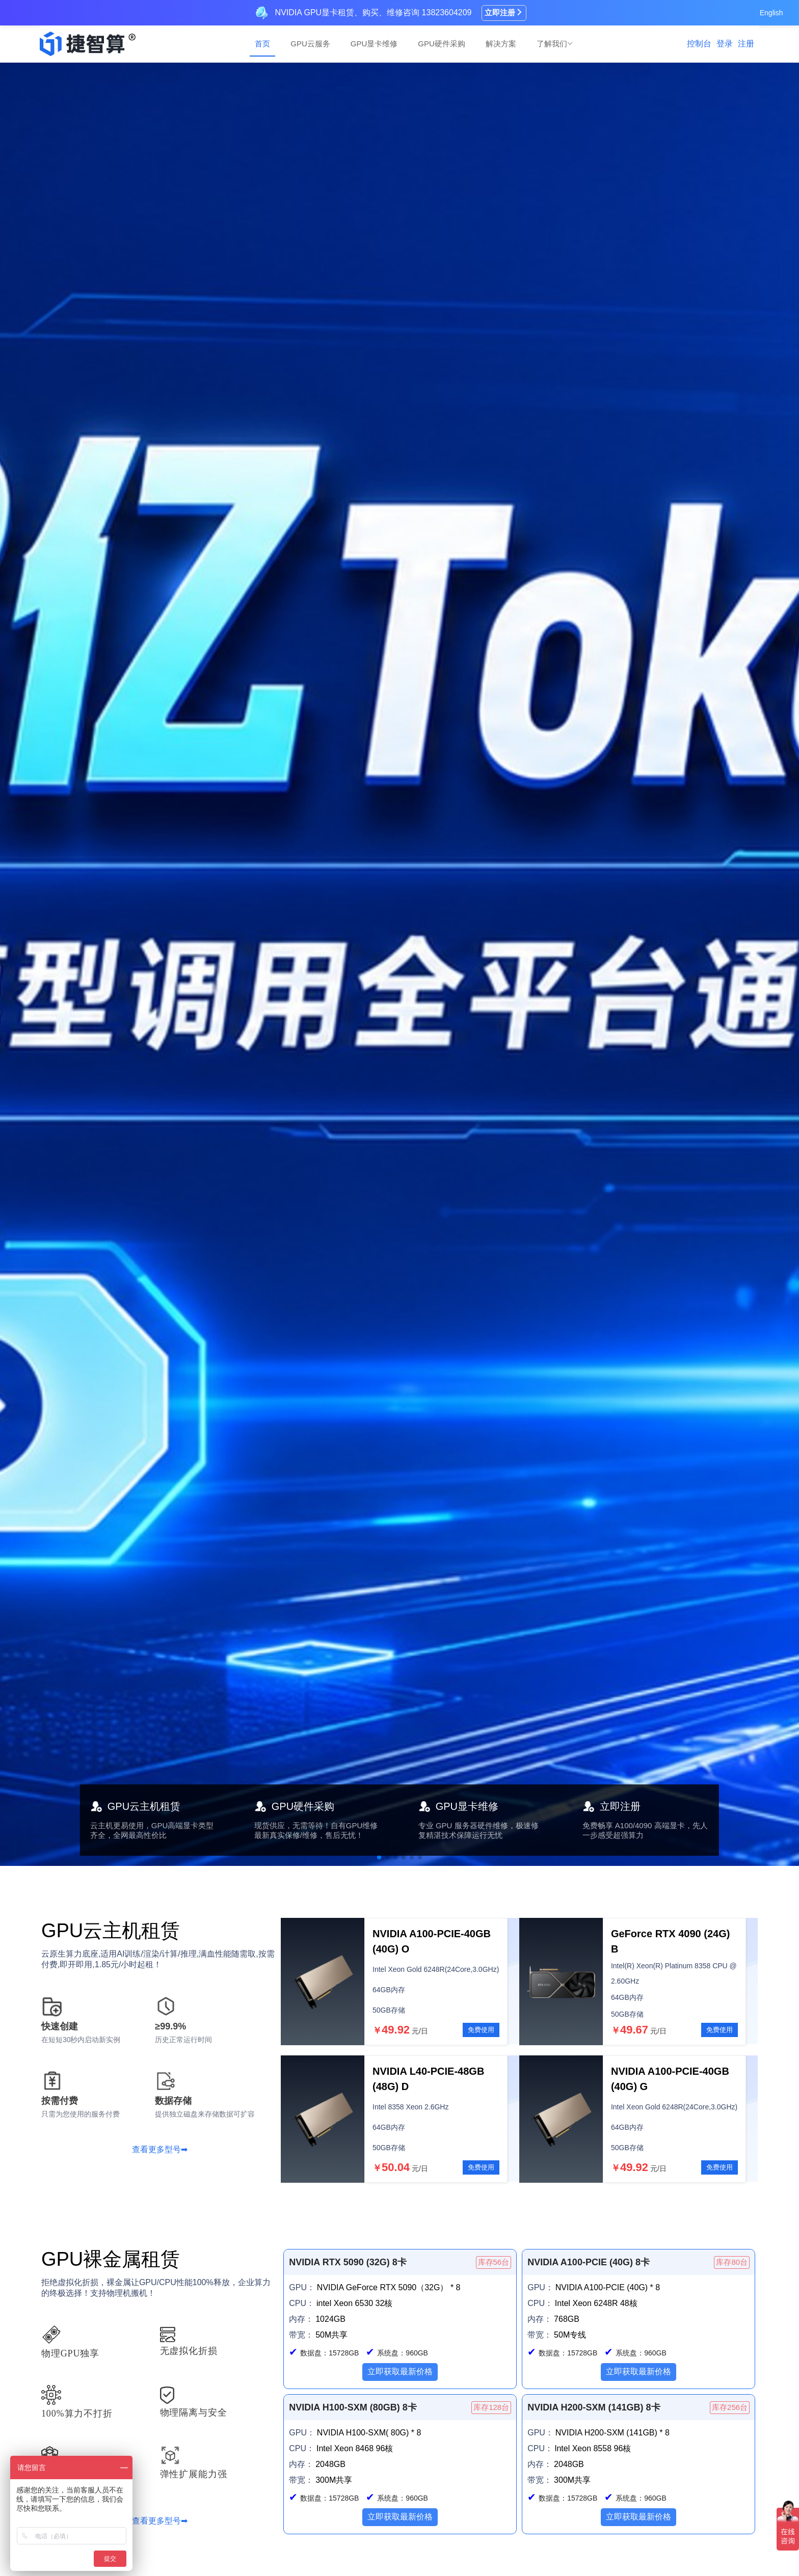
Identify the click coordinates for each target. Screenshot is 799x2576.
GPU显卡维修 (374, 43)
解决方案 (501, 43)
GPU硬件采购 (441, 43)
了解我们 (554, 44)
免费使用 (481, 2029)
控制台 (699, 43)
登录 (724, 43)
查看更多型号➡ (160, 2149)
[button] (379, 1857)
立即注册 (504, 12)
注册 (746, 43)
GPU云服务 (310, 43)
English (771, 13)
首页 (262, 43)
